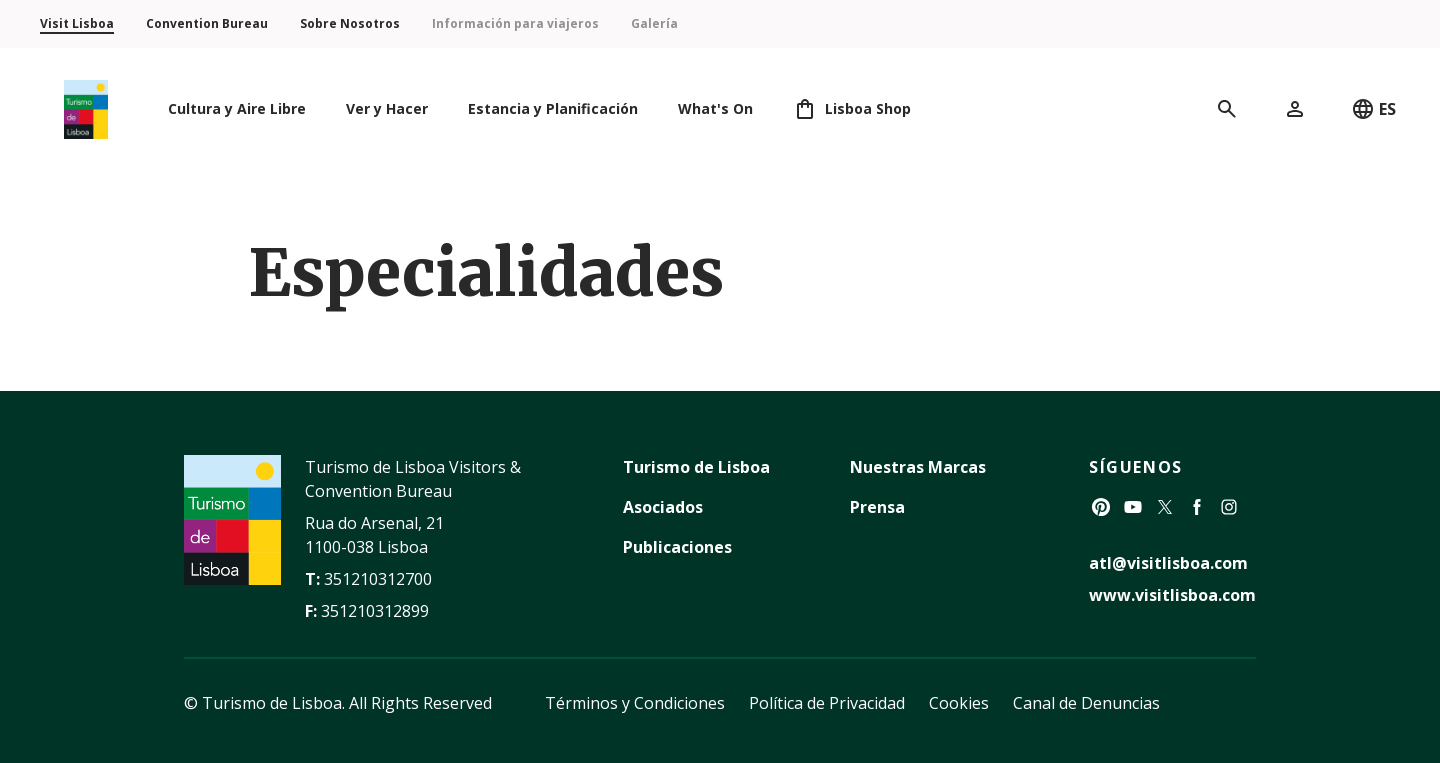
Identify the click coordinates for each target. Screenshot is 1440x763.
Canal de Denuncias (1086, 703)
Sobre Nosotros (350, 23)
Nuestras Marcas (918, 467)
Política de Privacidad (827, 703)
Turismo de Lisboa (696, 467)
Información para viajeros (515, 23)
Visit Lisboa (77, 23)
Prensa (877, 507)
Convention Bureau (207, 23)
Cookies (959, 703)
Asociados (663, 507)
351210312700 (378, 579)
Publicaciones (677, 547)
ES (1373, 109)
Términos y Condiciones (635, 703)
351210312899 (375, 611)
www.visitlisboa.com (1172, 595)
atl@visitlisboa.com (1168, 563)
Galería (654, 23)
